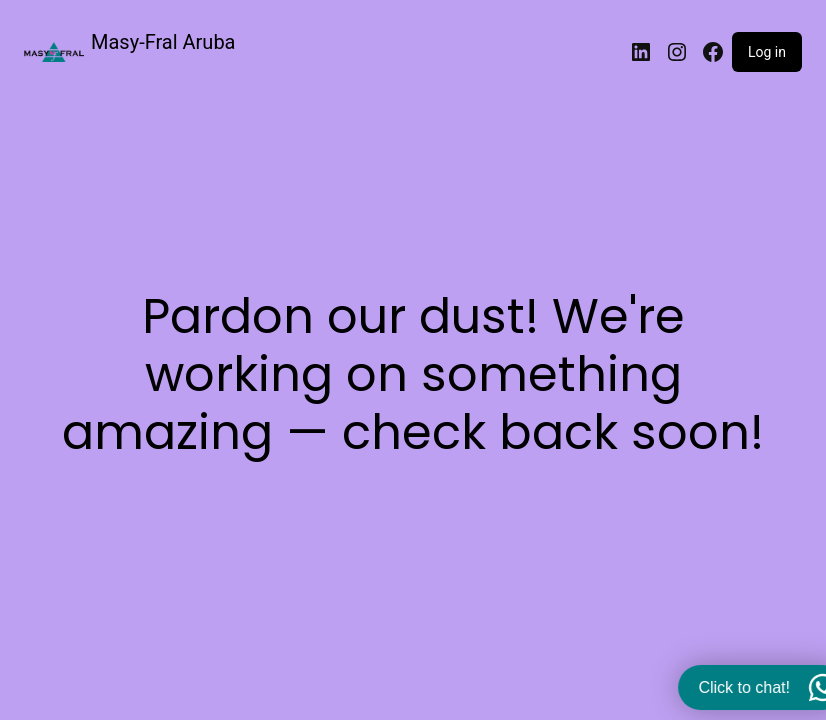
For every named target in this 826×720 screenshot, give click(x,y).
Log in (767, 52)
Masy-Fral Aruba (163, 42)
